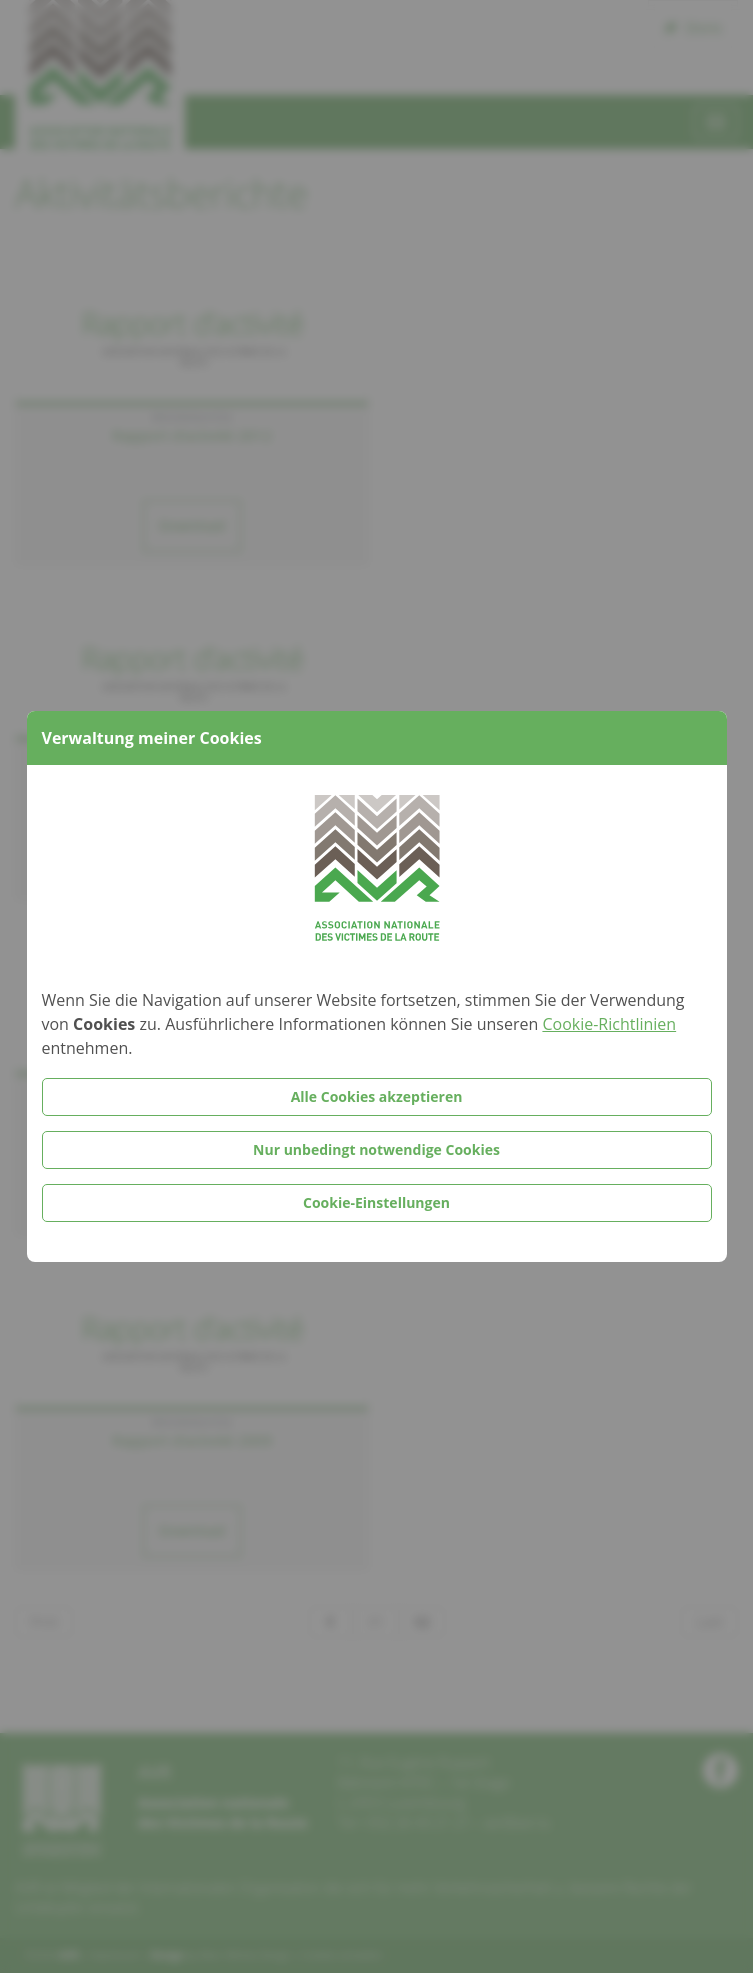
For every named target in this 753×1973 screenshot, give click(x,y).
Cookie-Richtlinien (609, 1024)
